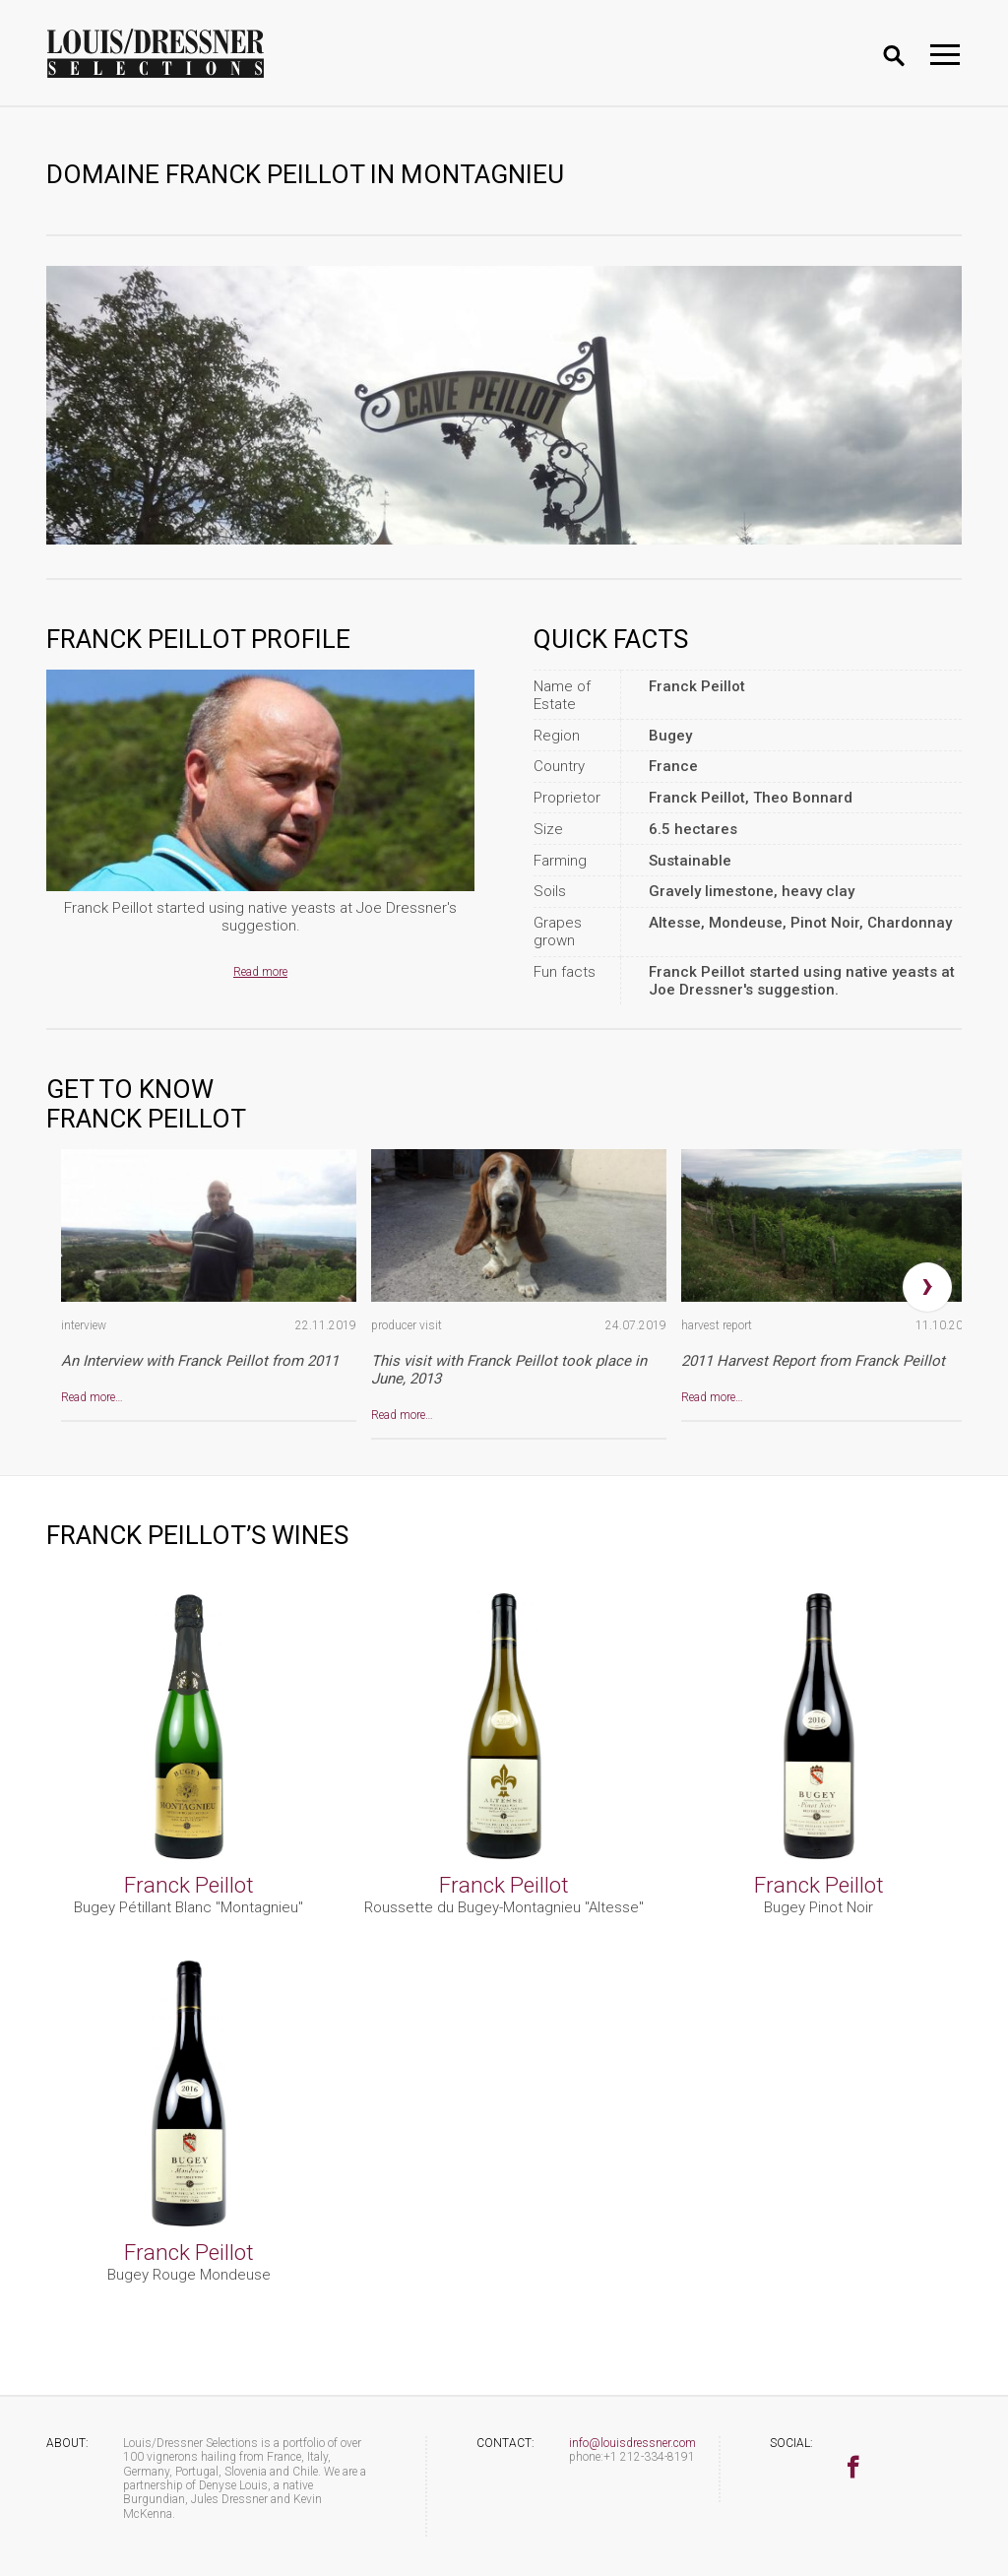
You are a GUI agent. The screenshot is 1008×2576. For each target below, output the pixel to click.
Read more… (92, 1397)
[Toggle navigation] (945, 54)
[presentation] (927, 1287)
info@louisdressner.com (632, 2443)
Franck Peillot (189, 1885)
